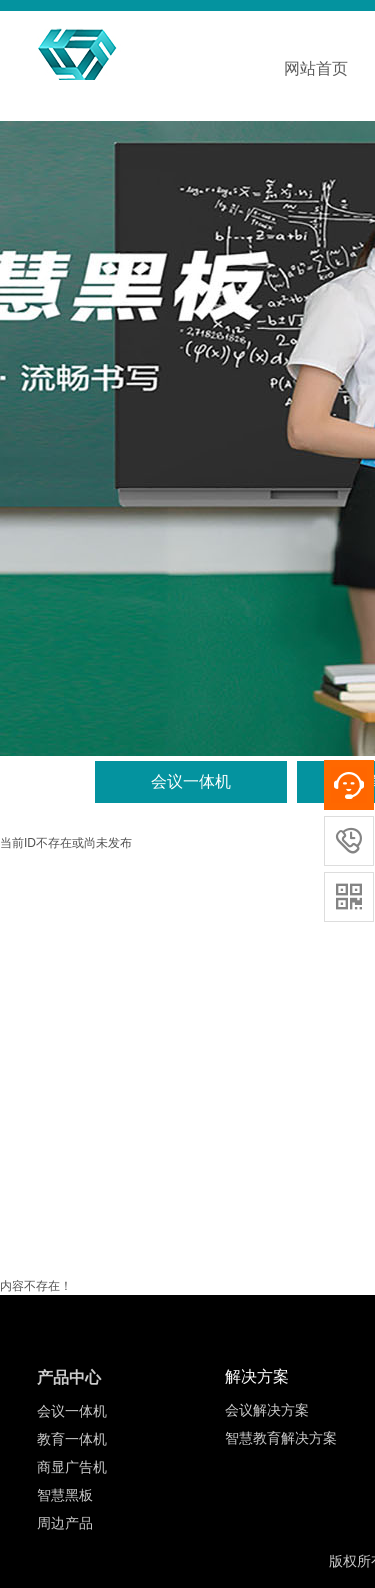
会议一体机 (191, 781)
